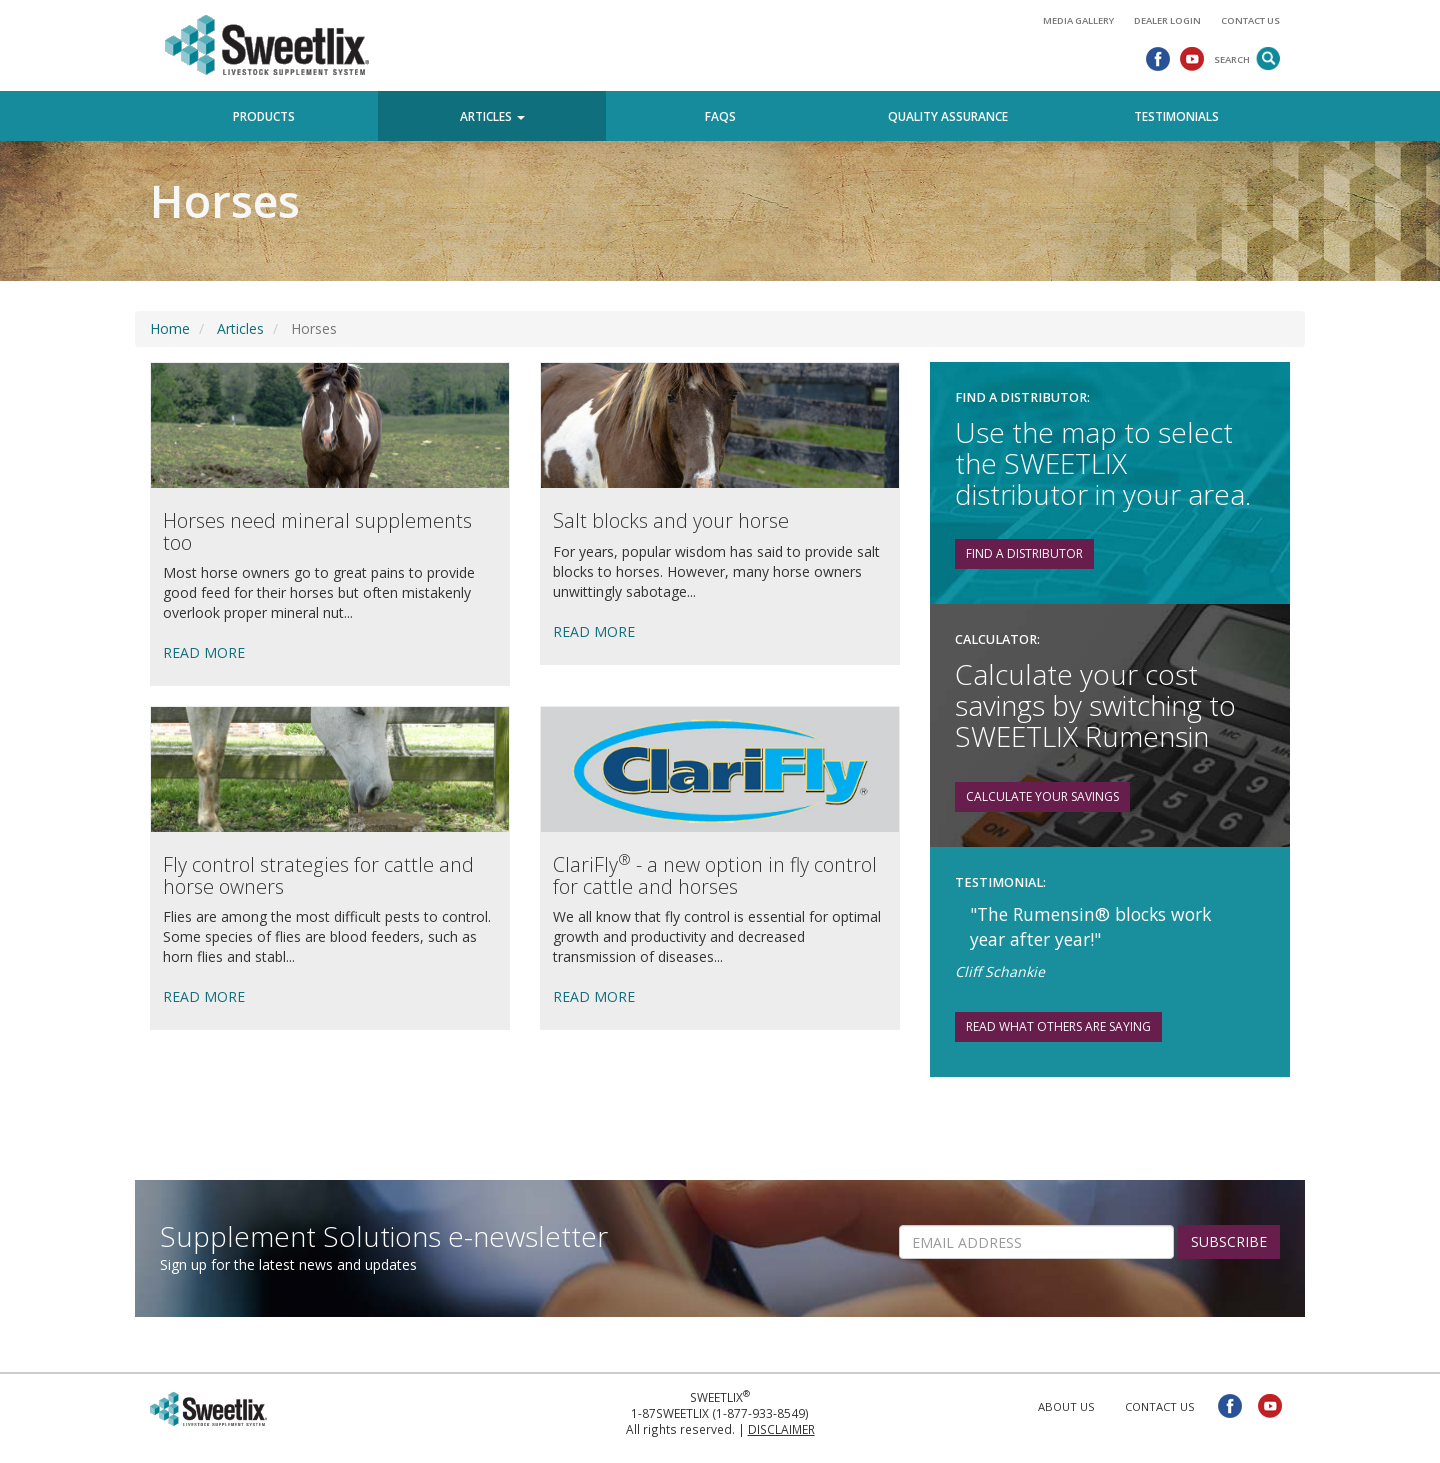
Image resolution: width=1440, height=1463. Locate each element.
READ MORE (204, 652)
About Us (1066, 1406)
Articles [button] (492, 116)
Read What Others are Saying (1058, 1026)
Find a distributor (1024, 553)
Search (1232, 59)
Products (264, 116)
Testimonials (1176, 116)
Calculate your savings (1042, 796)
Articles (240, 328)
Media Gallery (1078, 20)
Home (170, 328)
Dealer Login (1167, 20)
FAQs (720, 116)
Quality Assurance (948, 116)
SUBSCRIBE (1229, 1241)
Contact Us (1250, 20)
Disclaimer (781, 1429)
